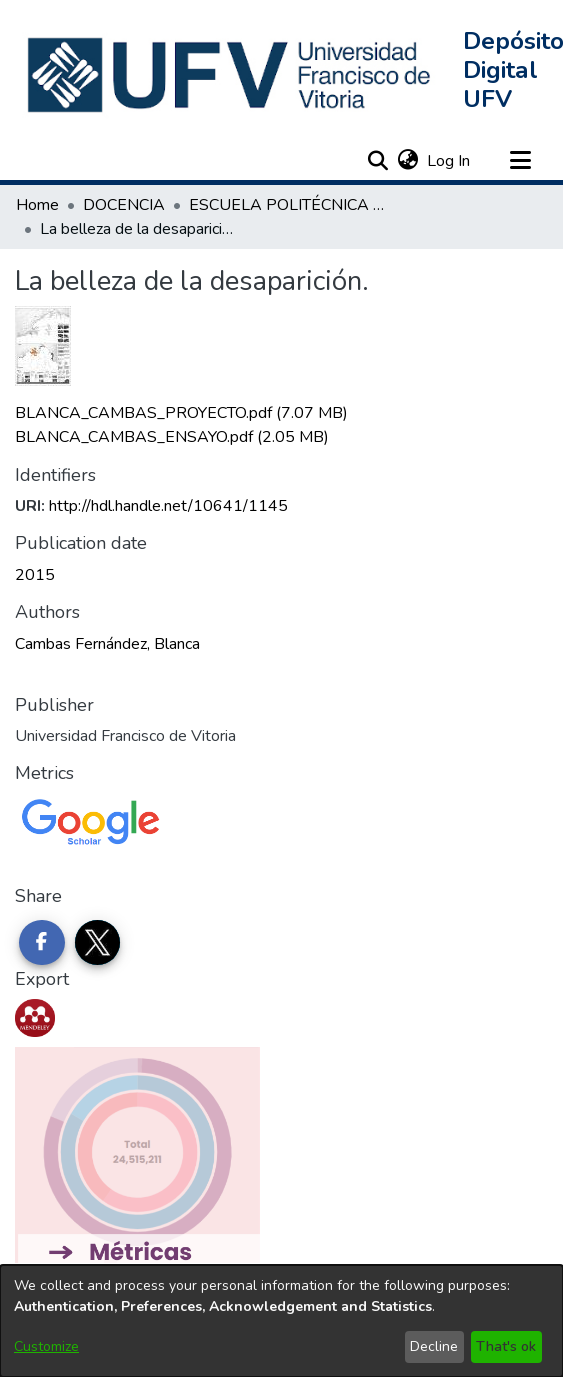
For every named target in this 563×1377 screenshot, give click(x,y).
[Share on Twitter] (98, 943)
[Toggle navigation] (520, 161)
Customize (46, 1346)
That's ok (506, 1346)
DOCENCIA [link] (124, 205)
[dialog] (281, 1321)
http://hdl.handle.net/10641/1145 (168, 506)
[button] (231, 75)
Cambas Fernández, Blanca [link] (107, 644)
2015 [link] (35, 575)
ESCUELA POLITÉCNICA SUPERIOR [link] (289, 205)
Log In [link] (449, 161)
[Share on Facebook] (42, 943)
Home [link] (37, 205)
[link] (181, 413)
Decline (434, 1346)
